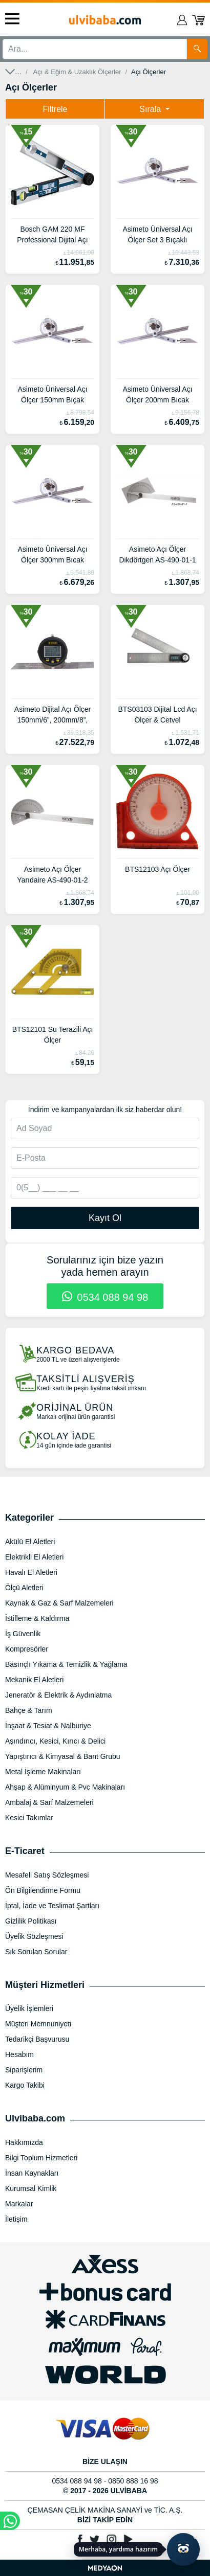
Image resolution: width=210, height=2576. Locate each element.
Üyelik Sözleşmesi (34, 1936)
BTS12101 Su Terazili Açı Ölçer (52, 1034)
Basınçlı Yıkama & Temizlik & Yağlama (66, 1664)
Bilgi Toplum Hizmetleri (41, 2158)
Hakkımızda (24, 2142)
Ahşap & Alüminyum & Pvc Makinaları (65, 1787)
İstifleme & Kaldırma (37, 1618)
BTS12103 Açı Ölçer (157, 869)
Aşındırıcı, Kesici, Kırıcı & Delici (55, 1741)
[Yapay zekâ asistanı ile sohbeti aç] (183, 2549)
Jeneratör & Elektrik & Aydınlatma (58, 1695)
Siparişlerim (24, 2070)
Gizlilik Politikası (30, 1921)
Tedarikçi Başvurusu (37, 2039)
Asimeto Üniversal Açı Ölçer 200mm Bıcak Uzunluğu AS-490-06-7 (157, 395)
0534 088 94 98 (105, 1297)
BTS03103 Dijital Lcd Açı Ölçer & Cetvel (157, 714)
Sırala (151, 109)
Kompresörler (26, 1649)
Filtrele (55, 109)
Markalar (19, 2204)
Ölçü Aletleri (24, 1588)
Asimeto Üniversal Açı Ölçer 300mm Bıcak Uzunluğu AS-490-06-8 (52, 556)
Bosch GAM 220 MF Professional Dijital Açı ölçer (52, 235)
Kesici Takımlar (29, 1818)
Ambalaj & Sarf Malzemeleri (49, 1802)
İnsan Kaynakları (31, 2173)
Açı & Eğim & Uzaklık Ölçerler (77, 72)
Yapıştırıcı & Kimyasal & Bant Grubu (62, 1756)
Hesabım (19, 2054)
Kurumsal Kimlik (30, 2188)
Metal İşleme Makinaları (43, 1772)
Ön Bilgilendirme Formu (42, 1890)
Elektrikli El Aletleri (34, 1557)
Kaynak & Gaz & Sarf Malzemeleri (59, 1603)
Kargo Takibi (25, 2085)
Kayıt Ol (105, 1218)
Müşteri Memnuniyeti (38, 2024)
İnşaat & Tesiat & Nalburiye (48, 1726)
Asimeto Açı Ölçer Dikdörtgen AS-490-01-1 (157, 554)
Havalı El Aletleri (31, 1572)
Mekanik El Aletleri (34, 1680)
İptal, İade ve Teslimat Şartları (52, 1906)
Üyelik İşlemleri (29, 2008)
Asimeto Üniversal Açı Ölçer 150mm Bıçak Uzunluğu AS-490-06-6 (52, 395)
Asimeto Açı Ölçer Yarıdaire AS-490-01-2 (52, 874)
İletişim (16, 2219)
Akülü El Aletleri (30, 1542)
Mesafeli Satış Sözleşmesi (47, 1875)
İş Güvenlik (22, 1634)
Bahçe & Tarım (28, 1710)
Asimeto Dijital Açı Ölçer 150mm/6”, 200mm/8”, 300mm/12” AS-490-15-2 (52, 716)
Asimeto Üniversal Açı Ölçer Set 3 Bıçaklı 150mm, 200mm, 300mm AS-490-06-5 (158, 235)
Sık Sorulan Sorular (36, 1952)
